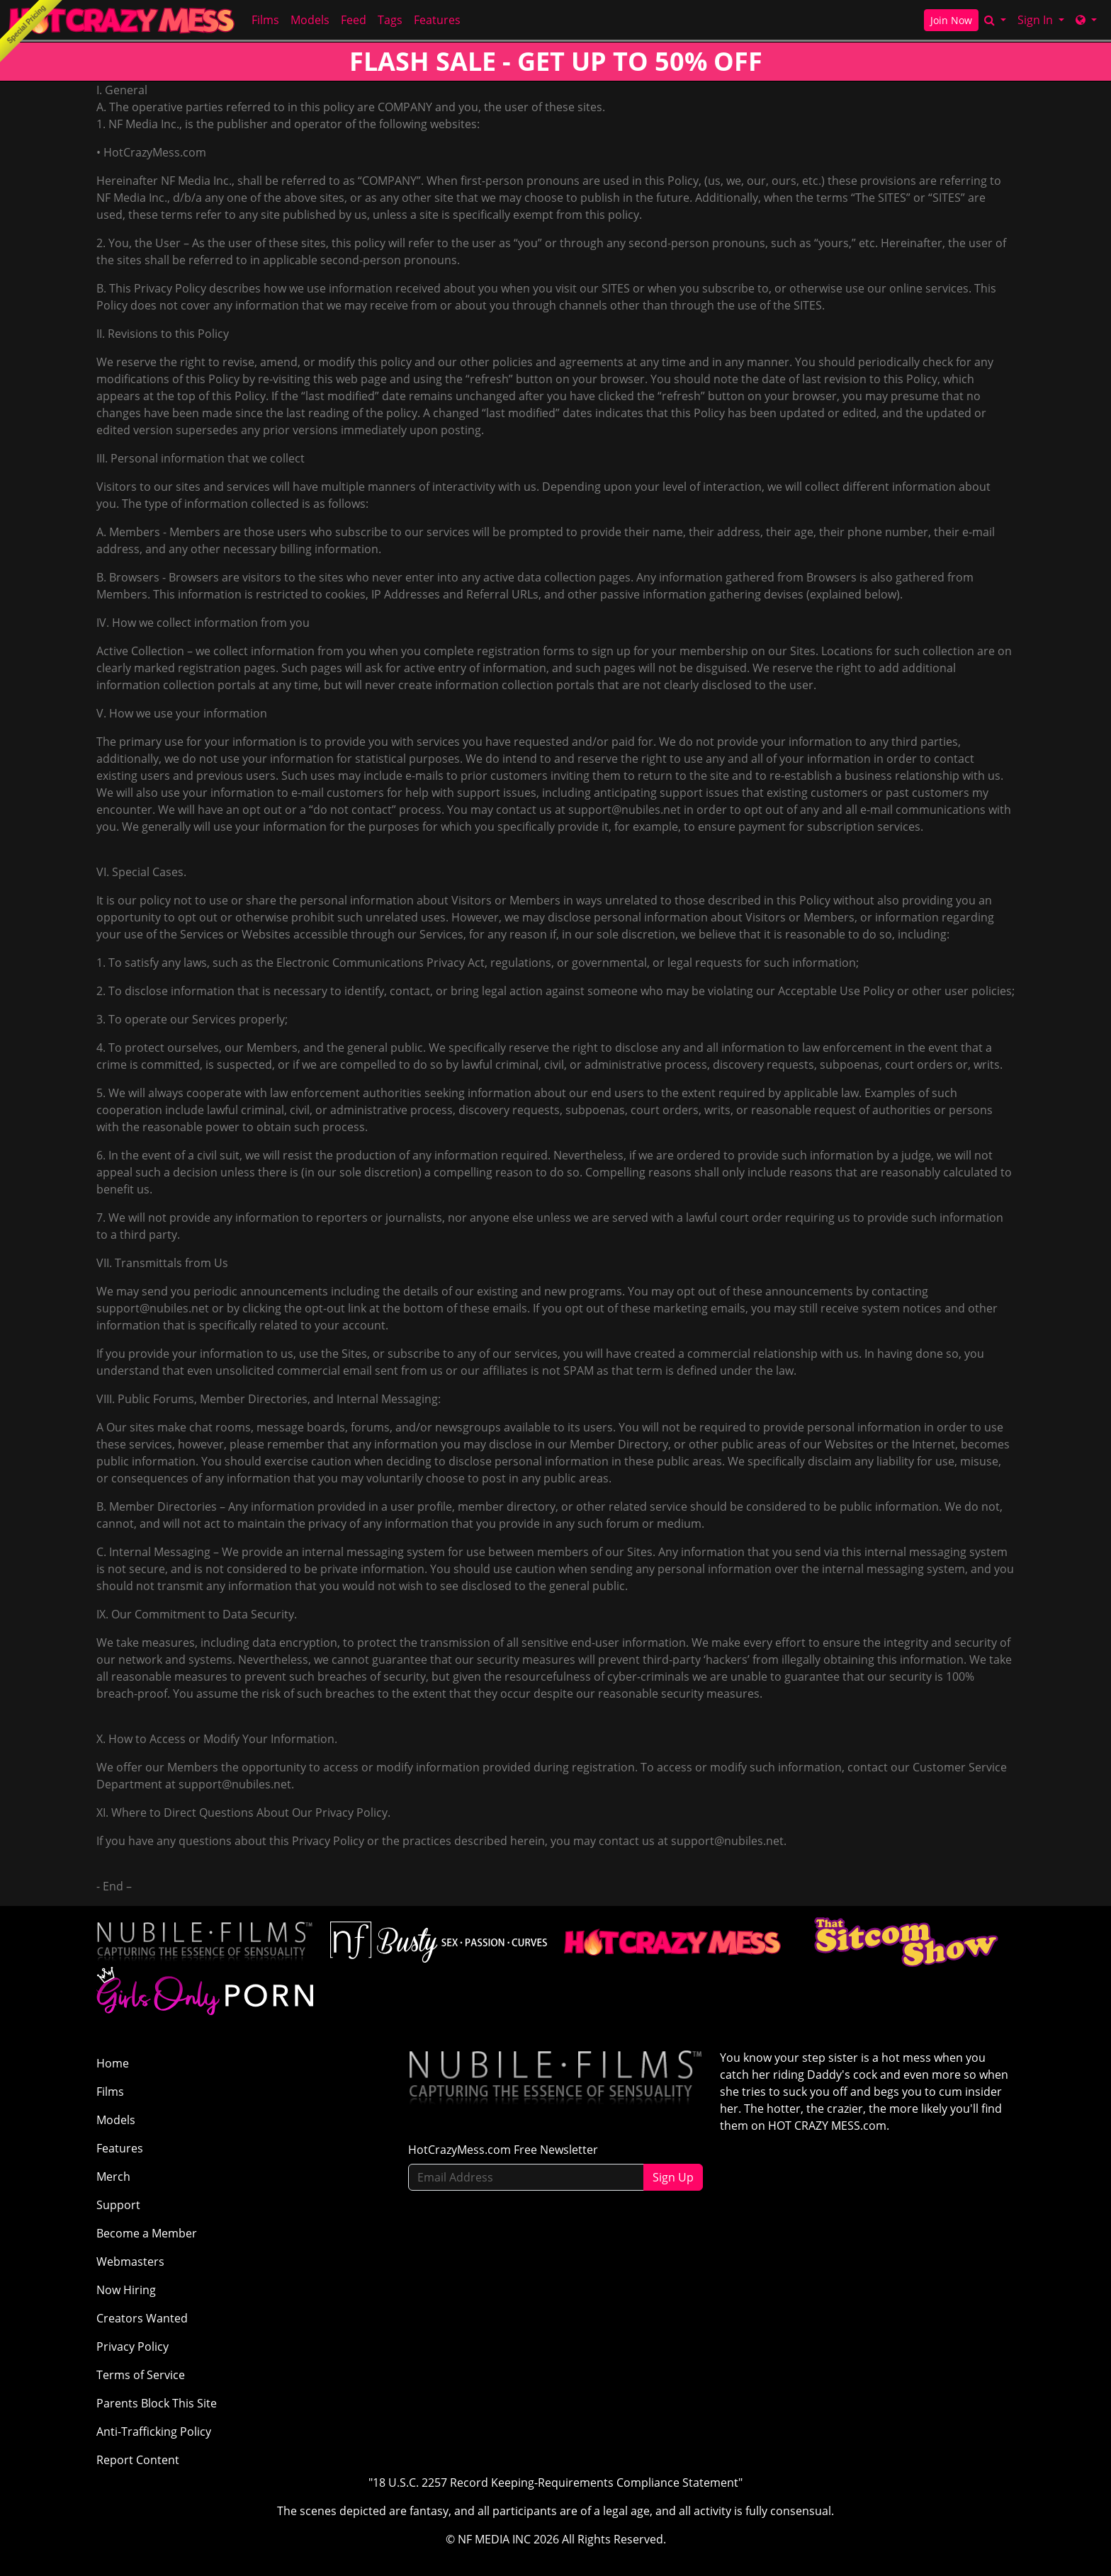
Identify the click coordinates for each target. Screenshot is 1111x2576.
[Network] (1086, 20)
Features (437, 20)
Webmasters (130, 2261)
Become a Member (146, 2233)
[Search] (995, 20)
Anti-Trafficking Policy (153, 2431)
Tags (390, 20)
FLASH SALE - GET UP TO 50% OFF (555, 61)
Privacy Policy (132, 2346)
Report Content (137, 2460)
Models (310, 20)
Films (265, 20)
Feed (353, 20)
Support (118, 2205)
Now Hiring (126, 2290)
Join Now (951, 20)
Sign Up (673, 2177)
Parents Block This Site (156, 2403)
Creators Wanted (142, 2318)
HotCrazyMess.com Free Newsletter (503, 2149)
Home (112, 2063)
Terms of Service (140, 2375)
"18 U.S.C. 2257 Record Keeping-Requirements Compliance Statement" (555, 2482)
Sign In (1036, 20)
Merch (113, 2176)
